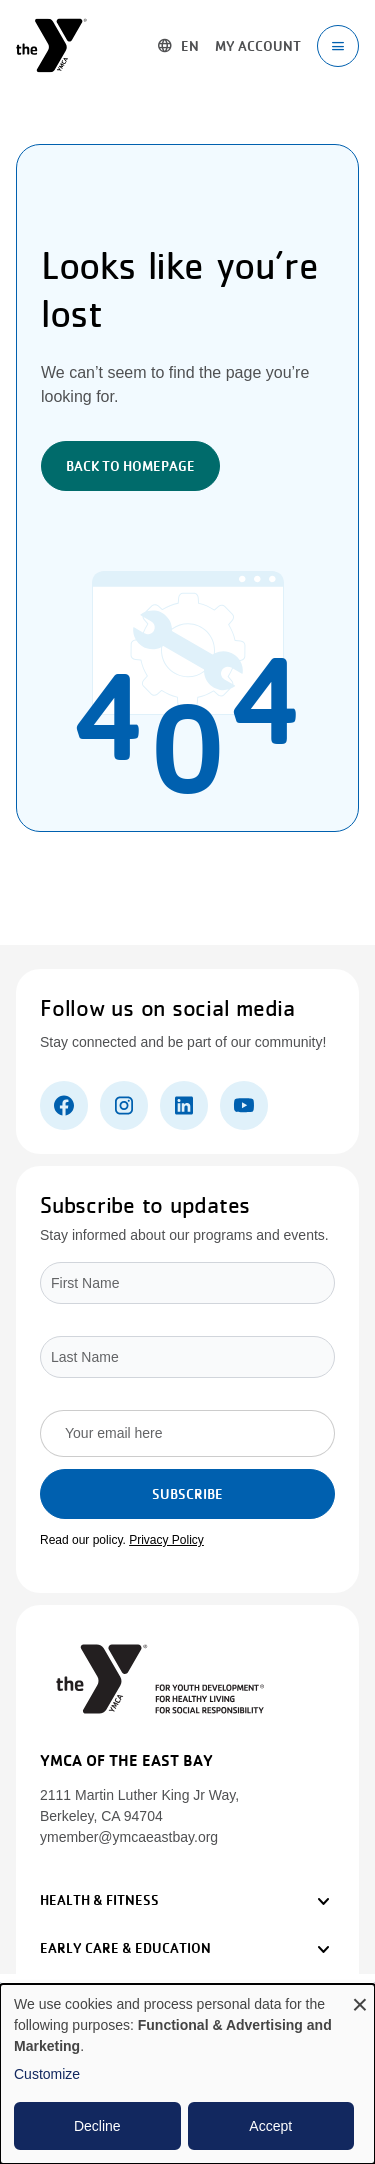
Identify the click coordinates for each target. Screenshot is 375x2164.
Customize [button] (47, 2074)
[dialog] (187, 2074)
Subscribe (187, 1494)
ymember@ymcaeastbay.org (129, 1837)
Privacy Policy (166, 1540)
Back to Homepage (130, 466)
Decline (97, 2126)
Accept (270, 2126)
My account (258, 46)
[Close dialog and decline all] (360, 1996)
